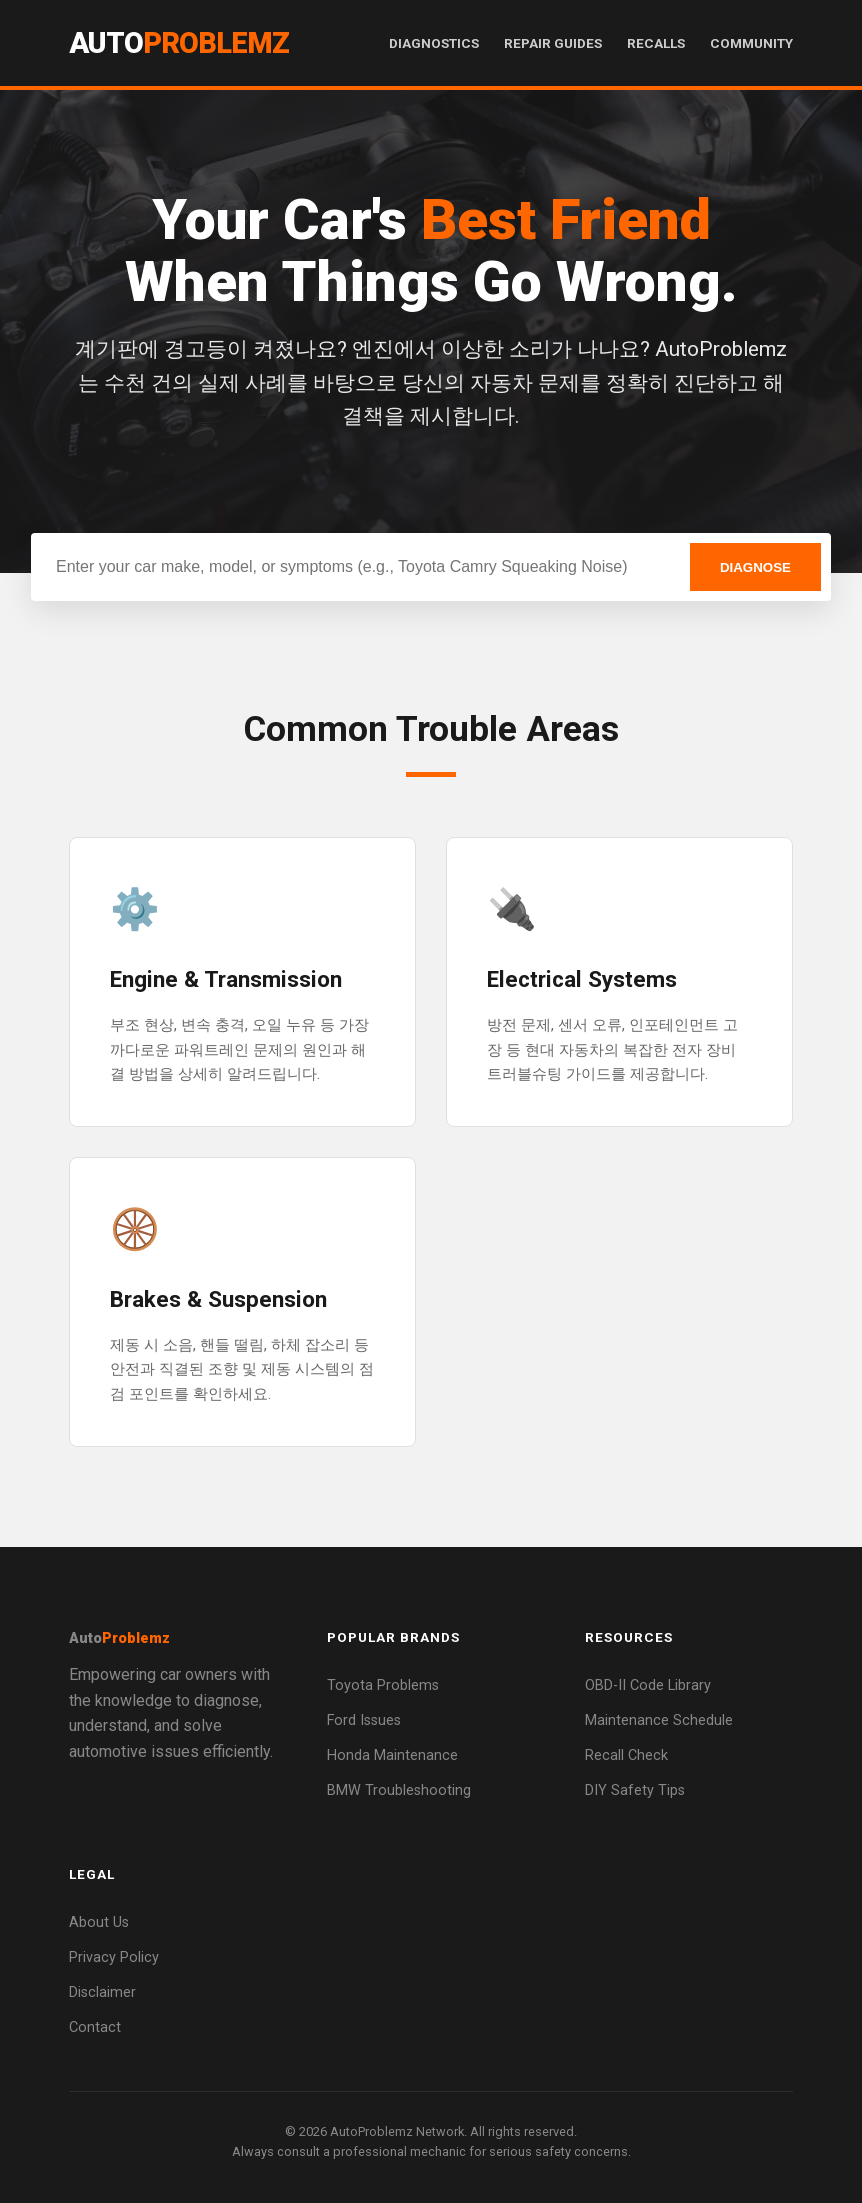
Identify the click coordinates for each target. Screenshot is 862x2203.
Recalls (656, 43)
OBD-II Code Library (648, 1685)
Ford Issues (364, 1720)
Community (751, 43)
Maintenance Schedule (659, 1720)
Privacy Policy (114, 1957)
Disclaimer (102, 1992)
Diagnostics (434, 43)
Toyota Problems (383, 1685)
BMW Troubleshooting (399, 1790)
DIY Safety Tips (635, 1790)
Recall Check (626, 1755)
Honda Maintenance (392, 1755)
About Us (99, 1922)
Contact (95, 2027)
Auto (179, 43)
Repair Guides (553, 43)
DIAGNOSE (755, 567)
